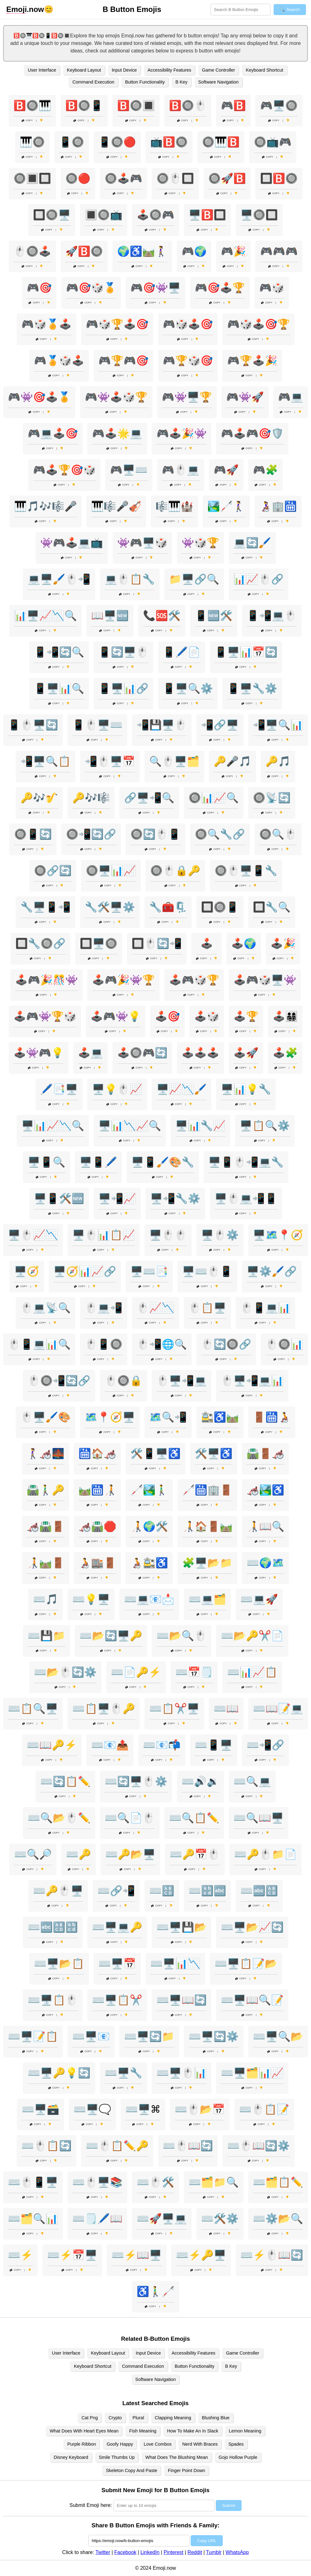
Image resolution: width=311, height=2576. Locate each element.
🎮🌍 (194, 251)
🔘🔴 (77, 178)
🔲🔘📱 (220, 907)
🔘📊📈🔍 (213, 797)
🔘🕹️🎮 (123, 178)
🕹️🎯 (167, 1016)
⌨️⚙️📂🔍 (278, 2218)
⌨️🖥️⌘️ (143, 2109)
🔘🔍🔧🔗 (220, 834)
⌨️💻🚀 (259, 1599)
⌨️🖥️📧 (91, 2036)
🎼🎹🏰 (174, 506)
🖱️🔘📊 (284, 1344)
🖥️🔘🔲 (259, 214)
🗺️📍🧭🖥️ (110, 1417)
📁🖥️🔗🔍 (194, 579)
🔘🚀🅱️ (227, 178)
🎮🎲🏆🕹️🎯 (117, 324)
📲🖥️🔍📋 (45, 761)
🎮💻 (290, 397)
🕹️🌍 (243, 943)
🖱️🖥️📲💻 (181, 1380)
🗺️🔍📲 (168, 1417)
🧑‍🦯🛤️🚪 (45, 1562)
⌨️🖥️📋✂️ (117, 2000)
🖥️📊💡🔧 (246, 1089)
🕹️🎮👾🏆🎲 (45, 1016)
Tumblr (213, 2552)
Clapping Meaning (173, 2417)
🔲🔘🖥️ (52, 214)
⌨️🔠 (161, 1890)
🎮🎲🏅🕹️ (46, 324)
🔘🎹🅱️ (221, 142)
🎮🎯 (39, 287)
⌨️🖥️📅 (117, 1963)
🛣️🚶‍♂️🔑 (45, 1490)
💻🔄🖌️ (252, 542)
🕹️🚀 (246, 1052)
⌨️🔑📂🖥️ (130, 1854)
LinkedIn (150, 2552)
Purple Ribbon (81, 2444)
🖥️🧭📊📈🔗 (84, 1271)
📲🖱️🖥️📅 (110, 761)
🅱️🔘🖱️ (188, 105)
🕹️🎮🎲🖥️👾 (264, 980)
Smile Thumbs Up (117, 2457)
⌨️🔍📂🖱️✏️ (59, 1817)
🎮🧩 (265, 470)
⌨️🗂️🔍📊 (33, 2218)
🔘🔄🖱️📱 (155, 834)
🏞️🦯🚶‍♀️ (226, 506)
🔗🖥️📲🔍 (149, 797)
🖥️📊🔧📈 (200, 1125)
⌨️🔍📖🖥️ (258, 1817)
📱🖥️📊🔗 (123, 688)
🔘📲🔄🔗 (91, 834)
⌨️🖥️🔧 (123, 2073)
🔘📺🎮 (273, 142)
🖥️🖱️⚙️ (220, 1235)
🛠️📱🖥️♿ (155, 1453)
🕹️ (206, 943)
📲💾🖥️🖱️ (162, 725)
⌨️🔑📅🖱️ (195, 1854)
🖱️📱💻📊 (265, 1307)
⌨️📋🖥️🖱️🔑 (103, 1708)
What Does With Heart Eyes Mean (84, 2430)
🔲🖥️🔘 (98, 943)
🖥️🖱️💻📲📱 (246, 1198)
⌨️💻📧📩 (149, 1599)
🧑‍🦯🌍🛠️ (149, 1526)
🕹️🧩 (285, 1052)
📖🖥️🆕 (110, 615)
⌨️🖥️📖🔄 (181, 2000)
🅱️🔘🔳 (136, 105)
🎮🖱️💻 (180, 470)
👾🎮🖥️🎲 (142, 542)
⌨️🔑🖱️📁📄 (265, 1854)
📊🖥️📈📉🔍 (45, 615)
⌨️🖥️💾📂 (181, 1927)
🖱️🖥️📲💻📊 (252, 1380)
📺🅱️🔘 (169, 142)
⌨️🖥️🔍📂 (278, 2036)
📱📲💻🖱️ (272, 615)
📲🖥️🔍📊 (278, 725)
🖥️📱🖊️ (98, 1162)
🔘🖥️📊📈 (111, 870)
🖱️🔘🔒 (123, 1380)
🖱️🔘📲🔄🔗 (59, 1380)
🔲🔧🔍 (272, 907)
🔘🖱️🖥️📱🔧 (246, 870)
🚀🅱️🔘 (84, 251)
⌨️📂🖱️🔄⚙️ (65, 1672)
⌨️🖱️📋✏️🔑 (117, 2145)
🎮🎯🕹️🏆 (220, 287)
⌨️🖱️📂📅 (200, 2109)
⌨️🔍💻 (252, 1781)
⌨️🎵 (45, 1599)
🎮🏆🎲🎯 (188, 360)
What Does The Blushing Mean (176, 2457)
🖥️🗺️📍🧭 (278, 1235)
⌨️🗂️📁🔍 (213, 2182)
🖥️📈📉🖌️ (181, 1089)
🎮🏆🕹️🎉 (252, 360)
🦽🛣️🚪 (45, 1526)
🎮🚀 (226, 470)
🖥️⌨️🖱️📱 (207, 1271)
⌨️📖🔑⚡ (52, 1745)
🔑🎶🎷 (39, 797)
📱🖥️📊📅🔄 (246, 652)
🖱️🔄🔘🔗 (226, 1344)
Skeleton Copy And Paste (131, 2470)
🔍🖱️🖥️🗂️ (174, 761)
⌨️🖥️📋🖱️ (53, 2000)
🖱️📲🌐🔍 (162, 1344)
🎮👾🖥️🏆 (187, 397)
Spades (236, 2444)
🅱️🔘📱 (84, 105)
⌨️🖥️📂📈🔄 (252, 1927)
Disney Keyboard (71, 2457)
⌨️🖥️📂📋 (59, 1963)
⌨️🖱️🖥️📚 (97, 2182)
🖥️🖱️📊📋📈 (103, 1235)
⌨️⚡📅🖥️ (72, 2255)
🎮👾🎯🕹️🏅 (39, 397)
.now (25, 9)
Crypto (115, 2417)
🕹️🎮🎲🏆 (194, 980)
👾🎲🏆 (200, 542)
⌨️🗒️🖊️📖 (97, 2218)
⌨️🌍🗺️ (265, 1562)
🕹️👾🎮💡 (39, 1052)
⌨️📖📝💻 (278, 1708)
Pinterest (173, 2552)
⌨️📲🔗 (265, 1745)
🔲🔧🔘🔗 (40, 943)
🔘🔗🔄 (53, 870)
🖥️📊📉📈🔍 (129, 1125)
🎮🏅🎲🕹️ (59, 360)
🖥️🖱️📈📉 (33, 1235)
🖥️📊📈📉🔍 (52, 1125)
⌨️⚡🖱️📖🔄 (271, 2255)
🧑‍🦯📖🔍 (265, 1526)
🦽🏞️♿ (265, 1490)
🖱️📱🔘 (104, 1344)
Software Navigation (218, 81)
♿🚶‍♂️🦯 (155, 2291)
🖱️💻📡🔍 (45, 1307)
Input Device (124, 70)
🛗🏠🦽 (97, 1453)
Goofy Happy (119, 2444)
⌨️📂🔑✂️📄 (252, 1635)
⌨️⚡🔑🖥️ (201, 2255)
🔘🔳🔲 (32, 178)
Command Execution (93, 81)
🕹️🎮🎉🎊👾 (46, 980)
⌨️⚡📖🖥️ (137, 2255)
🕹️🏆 (246, 1016)
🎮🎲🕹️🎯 (188, 324)
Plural (138, 2417)
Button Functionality (145, 81)
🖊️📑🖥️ (59, 1089)
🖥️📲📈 (117, 1198)
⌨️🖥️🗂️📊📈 (252, 2073)
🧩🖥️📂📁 (207, 1562)
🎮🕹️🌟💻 (117, 433)
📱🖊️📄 (181, 652)
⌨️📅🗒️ (194, 1672)
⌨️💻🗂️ (207, 1599)
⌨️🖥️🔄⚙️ (213, 2036)
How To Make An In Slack (192, 2430)
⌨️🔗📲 (116, 1890)
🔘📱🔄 (33, 834)
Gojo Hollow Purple (238, 2457)
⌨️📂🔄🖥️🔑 (110, 1635)
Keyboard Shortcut (264, 70)
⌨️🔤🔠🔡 (53, 1927)
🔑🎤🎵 (232, 761)
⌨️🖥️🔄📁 (149, 2036)
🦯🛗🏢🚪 (207, 1490)
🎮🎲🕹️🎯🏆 (258, 324)
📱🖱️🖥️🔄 (33, 725)
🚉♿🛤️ (220, 1417)
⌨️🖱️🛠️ (155, 2182)
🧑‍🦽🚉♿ (149, 1562)
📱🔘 (71, 142)
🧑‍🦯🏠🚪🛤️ (207, 1526)
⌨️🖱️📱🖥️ (33, 2182)
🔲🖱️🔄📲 (157, 943)
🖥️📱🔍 (46, 1162)
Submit (228, 2505)
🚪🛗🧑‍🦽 (272, 1417)
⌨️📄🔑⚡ (136, 1672)
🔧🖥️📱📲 (45, 907)
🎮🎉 (233, 251)
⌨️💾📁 (46, 1635)
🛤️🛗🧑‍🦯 (97, 1490)
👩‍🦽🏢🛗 (278, 506)
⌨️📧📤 (110, 1745)
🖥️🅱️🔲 (207, 214)
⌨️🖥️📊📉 (175, 1963)
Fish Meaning (142, 2430)
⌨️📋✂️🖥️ (174, 1708)
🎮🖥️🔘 (279, 105)
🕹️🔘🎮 (155, 214)
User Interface (42, 70)
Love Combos (158, 2444)
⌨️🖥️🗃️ (40, 2109)
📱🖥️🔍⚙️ (188, 688)
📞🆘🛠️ (162, 615)
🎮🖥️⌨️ (129, 470)
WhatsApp (237, 2552)
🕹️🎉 (283, 943)
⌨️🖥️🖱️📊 (181, 2073)
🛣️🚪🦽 (265, 1453)
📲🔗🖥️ (220, 725)
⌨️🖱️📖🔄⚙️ (258, 2145)
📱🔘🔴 (117, 142)
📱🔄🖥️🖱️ (123, 652)
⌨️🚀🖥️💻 (162, 2218)
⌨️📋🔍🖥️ (33, 1708)
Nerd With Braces (200, 2444)
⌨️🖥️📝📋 (33, 2036)
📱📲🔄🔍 (59, 652)
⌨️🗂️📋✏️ (278, 2182)
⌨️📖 (226, 1708)
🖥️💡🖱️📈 (117, 1089)
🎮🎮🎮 (279, 251)
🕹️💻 (90, 1052)
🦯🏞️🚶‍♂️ (149, 1490)
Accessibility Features (169, 70)
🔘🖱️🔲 (175, 178)
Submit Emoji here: (90, 2505)
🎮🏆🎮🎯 (123, 360)
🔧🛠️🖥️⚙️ (110, 907)
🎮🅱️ (233, 105)
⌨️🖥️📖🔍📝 (252, 2000)
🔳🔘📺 (104, 214)
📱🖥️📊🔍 (59, 688)
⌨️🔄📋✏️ (65, 1781)
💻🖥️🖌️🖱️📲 (59, 579)
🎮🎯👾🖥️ (155, 287)
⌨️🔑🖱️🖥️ (58, 1890)
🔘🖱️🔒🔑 (175, 870)
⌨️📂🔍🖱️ (181, 1635)
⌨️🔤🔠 (259, 1890)
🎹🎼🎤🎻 (116, 506)
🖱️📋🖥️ (207, 1307)
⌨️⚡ (20, 2255)
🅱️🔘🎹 (32, 105)
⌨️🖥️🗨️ (92, 2109)
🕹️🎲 (206, 1016)
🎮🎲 (271, 287)
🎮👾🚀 (245, 397)
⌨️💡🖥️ (91, 1599)
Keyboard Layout (84, 70)
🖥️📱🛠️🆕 (59, 1198)
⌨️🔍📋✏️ (194, 1817)
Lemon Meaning (245, 2430)
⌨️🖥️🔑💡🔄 (59, 2073)
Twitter (102, 2552)
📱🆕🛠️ (213, 615)
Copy (27, 120)
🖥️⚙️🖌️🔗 (272, 1271)
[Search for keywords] (240, 9)
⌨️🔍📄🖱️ (130, 1817)
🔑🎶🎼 (91, 797)
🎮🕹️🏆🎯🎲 (64, 470)
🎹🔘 (32, 142)
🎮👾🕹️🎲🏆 (116, 397)
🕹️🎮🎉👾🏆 (123, 980)
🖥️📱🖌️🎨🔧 (162, 1162)
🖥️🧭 (26, 1271)
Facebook (125, 2552)
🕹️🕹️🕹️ (200, 1052)
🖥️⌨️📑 (149, 1271)
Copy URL (206, 2540)
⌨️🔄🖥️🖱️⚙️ (136, 1781)
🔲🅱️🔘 (279, 178)
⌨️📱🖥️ (213, 1745)
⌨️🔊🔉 (200, 1781)
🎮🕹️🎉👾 (181, 433)
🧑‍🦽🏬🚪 (97, 1562)
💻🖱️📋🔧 (130, 579)
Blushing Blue (216, 2417)
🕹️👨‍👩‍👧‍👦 (285, 1016)
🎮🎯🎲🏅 (91, 287)
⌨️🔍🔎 (33, 1854)
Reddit (195, 2552)
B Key (181, 81)
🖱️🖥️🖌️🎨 (45, 1417)
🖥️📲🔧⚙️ (175, 1198)
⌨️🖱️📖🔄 (188, 2145)
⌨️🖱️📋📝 (264, 2109)
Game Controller (218, 70)
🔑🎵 (278, 761)
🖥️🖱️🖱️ (168, 1235)
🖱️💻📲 (104, 1307)
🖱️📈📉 (155, 1307)
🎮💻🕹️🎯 (53, 433)
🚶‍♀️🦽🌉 (45, 1453)
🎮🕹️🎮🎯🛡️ (252, 433)
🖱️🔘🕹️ (32, 251)
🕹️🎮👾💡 (115, 1016)
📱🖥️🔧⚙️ (252, 688)
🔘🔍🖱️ (278, 834)
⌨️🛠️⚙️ (220, 2218)
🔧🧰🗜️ (168, 907)
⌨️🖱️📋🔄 (46, 2145)
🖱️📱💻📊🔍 (39, 1344)
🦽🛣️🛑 (97, 1526)
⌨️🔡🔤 (207, 1890)
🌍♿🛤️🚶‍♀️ (142, 251)
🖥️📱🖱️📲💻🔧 (246, 1162)
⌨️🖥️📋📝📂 (246, 1963)
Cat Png (89, 2417)
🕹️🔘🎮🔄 (142, 1052)
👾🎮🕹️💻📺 (71, 542)
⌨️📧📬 (162, 1745)
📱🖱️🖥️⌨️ (97, 725)
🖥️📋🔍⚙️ (265, 1125)
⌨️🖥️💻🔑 (117, 1927)
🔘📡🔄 (272, 797)
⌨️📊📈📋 (252, 1672)
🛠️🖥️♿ (213, 1453)
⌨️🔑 (78, 1854)
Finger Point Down (186, 2470)
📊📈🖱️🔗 (258, 579)
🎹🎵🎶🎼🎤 (45, 506)
